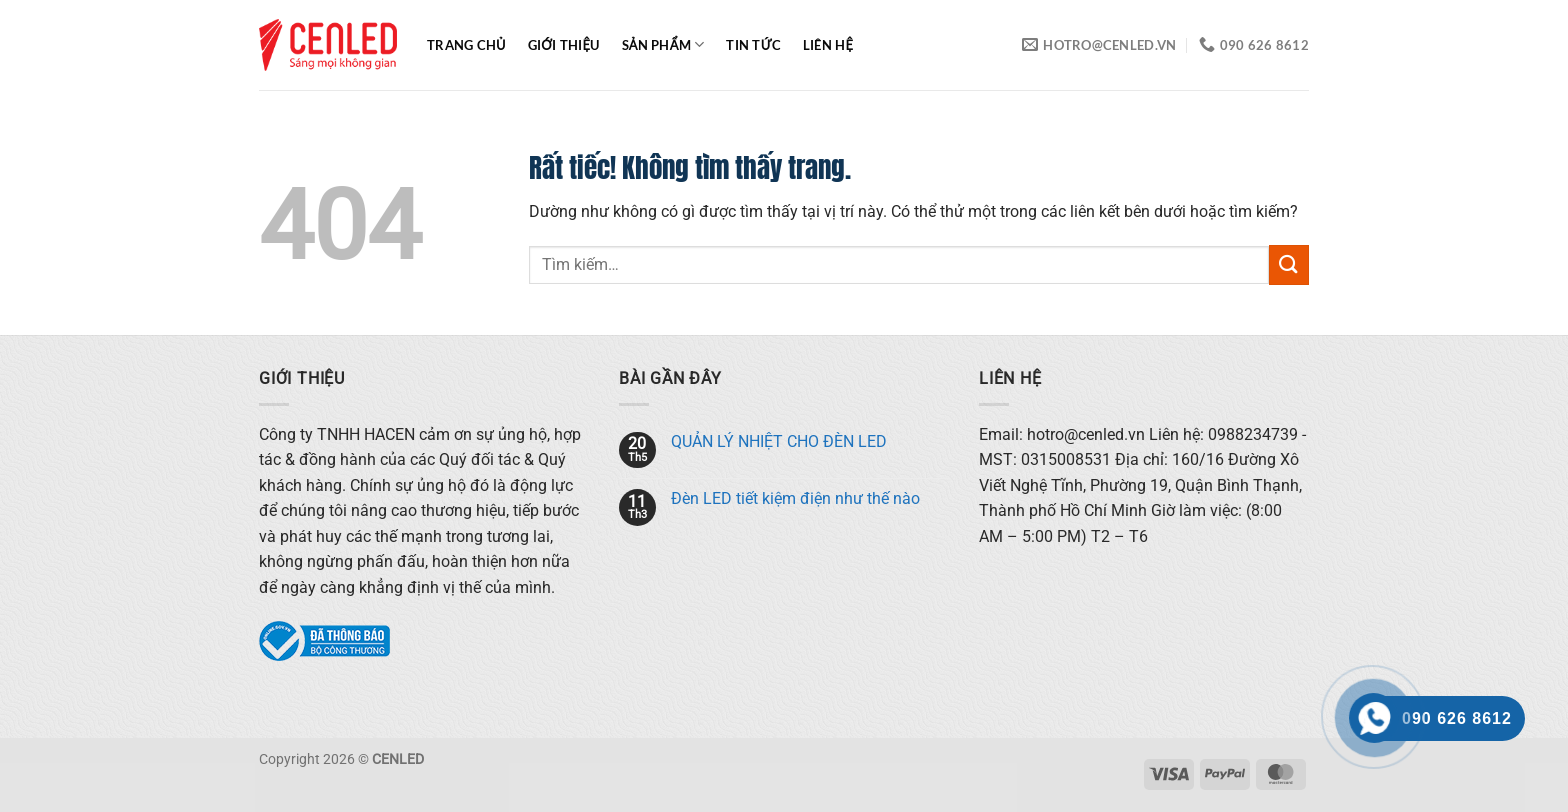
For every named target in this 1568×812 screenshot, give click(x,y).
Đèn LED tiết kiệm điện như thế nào (795, 498)
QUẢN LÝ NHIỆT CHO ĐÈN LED (779, 441)
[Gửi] (1289, 264)
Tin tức (753, 45)
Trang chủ (466, 45)
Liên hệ (828, 45)
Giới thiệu (564, 45)
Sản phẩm (663, 44)
